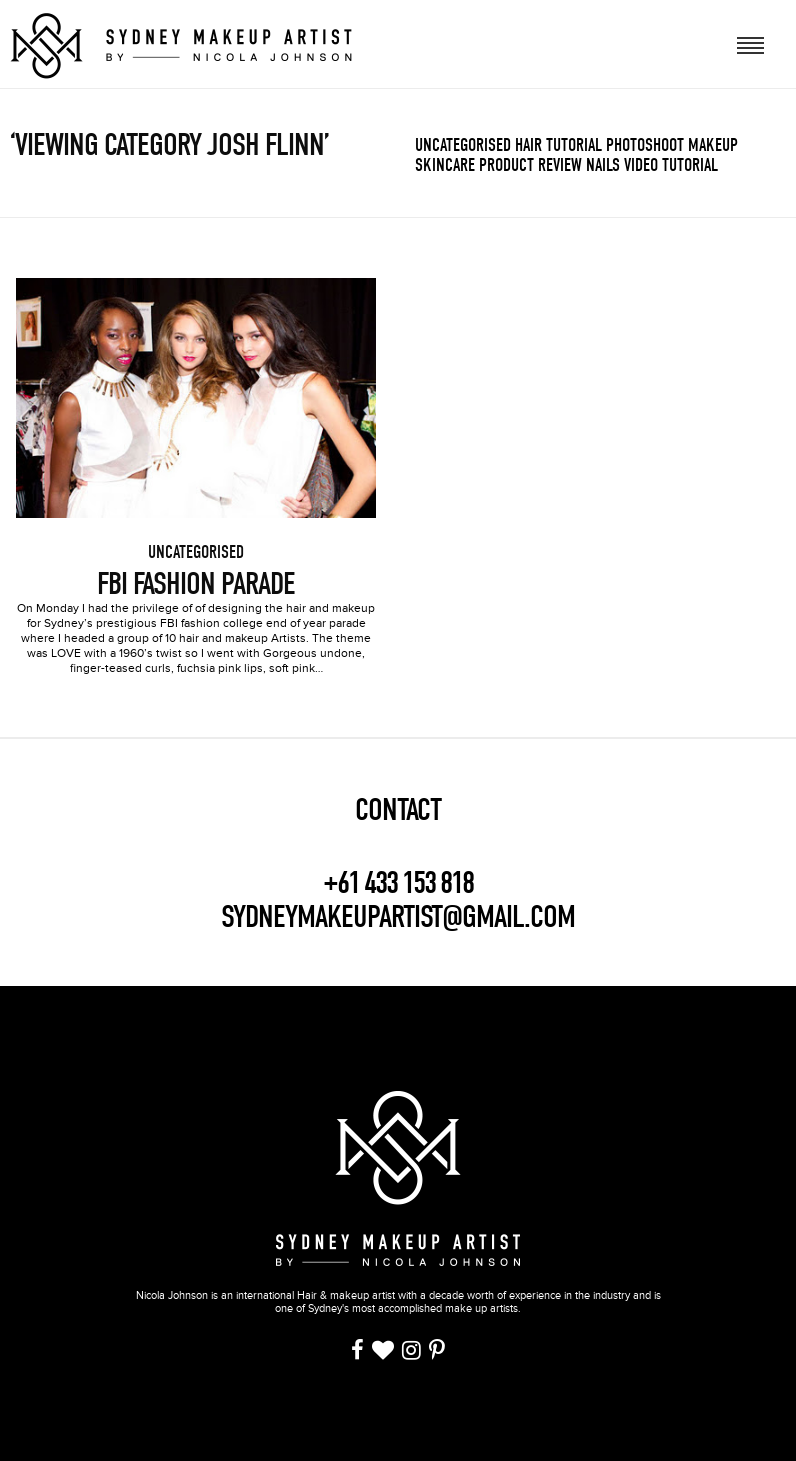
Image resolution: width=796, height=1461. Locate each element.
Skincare (445, 165)
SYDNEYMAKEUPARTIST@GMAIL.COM (398, 916)
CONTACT (398, 810)
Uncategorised (463, 145)
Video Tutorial (671, 165)
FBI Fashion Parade (196, 584)
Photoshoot (645, 145)
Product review (530, 165)
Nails (603, 165)
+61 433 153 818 (398, 883)
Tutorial (574, 145)
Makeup (713, 145)
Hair (528, 145)
